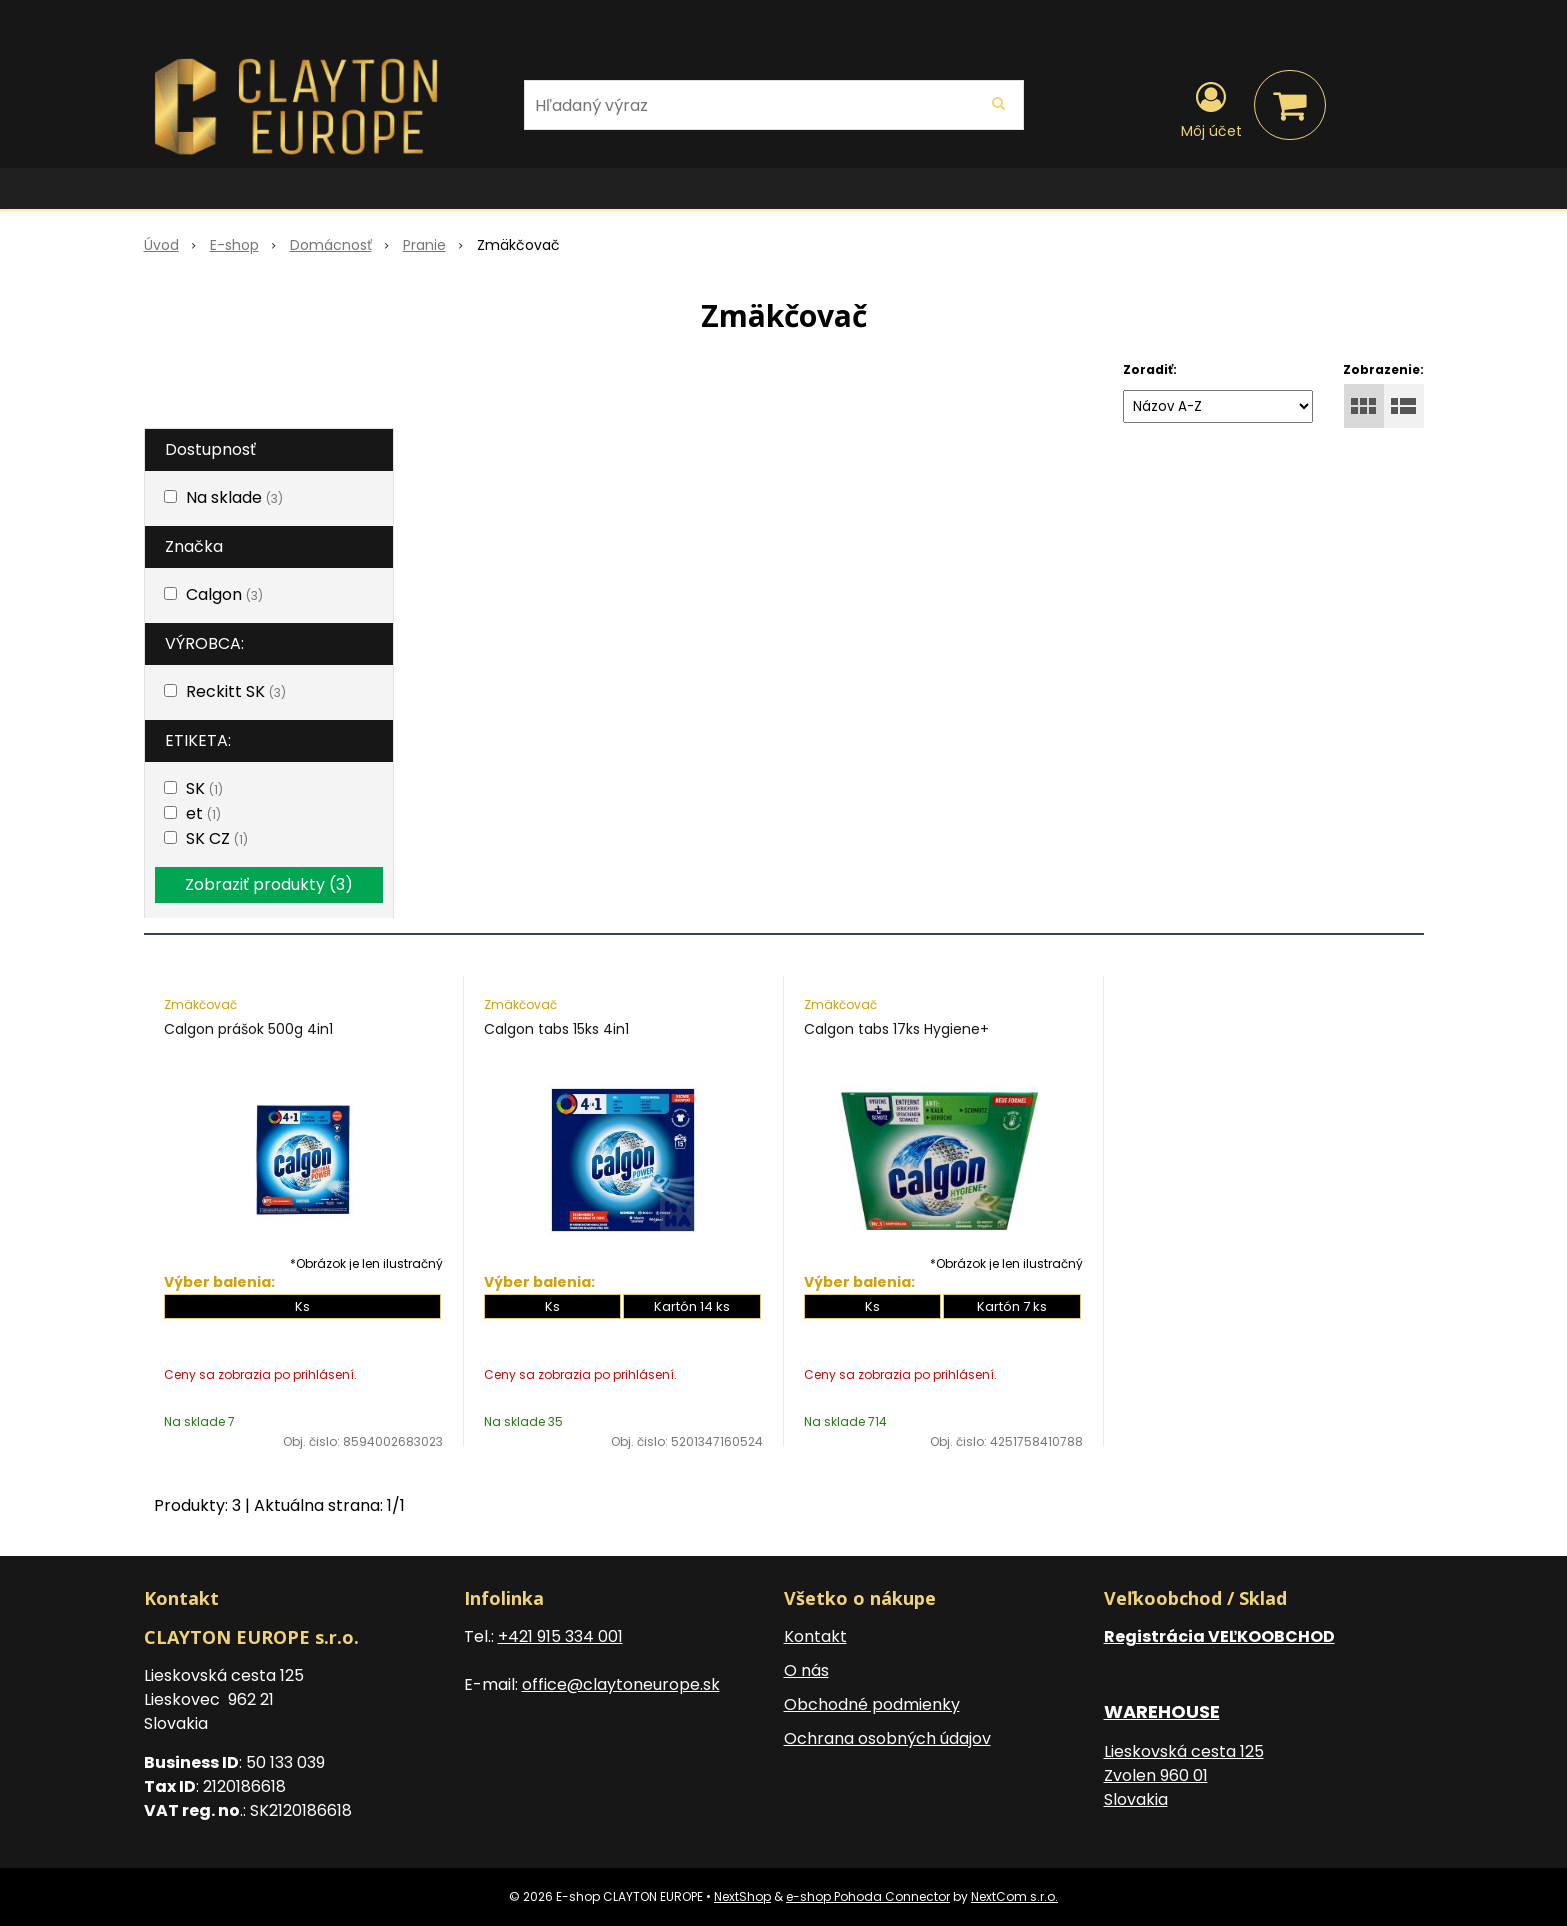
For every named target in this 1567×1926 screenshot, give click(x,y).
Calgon (224, 594)
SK (204, 788)
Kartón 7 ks (1012, 1306)
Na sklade (234, 497)
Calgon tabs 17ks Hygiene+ (896, 1029)
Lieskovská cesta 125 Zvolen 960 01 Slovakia (1184, 1775)
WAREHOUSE (1162, 1711)
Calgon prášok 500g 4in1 (248, 1029)
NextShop (742, 1896)
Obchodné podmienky (872, 1704)
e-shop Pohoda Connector (868, 1896)
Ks (302, 1306)
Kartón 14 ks (692, 1306)
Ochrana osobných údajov (887, 1738)
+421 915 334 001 (560, 1636)
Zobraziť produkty (269, 884)
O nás (806, 1670)
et (203, 813)
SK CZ (217, 838)
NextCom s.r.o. (1014, 1896)
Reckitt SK (236, 691)
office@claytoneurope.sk (621, 1684)
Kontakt (815, 1636)
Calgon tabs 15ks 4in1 (556, 1029)
